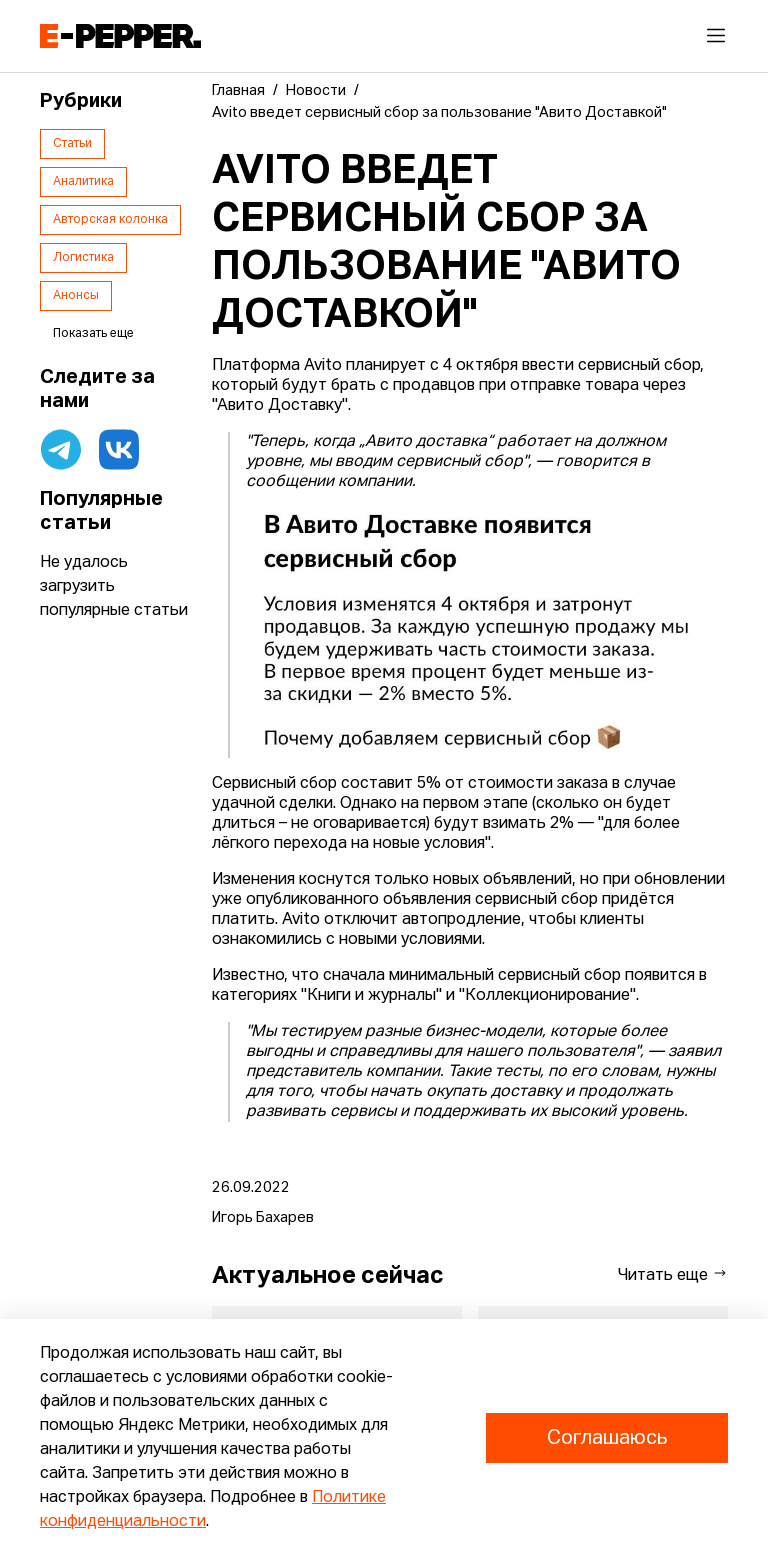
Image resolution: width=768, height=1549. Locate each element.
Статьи (72, 144)
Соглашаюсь (607, 1438)
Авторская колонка (110, 220)
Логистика (83, 258)
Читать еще (673, 1274)
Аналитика (83, 182)
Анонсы (76, 296)
